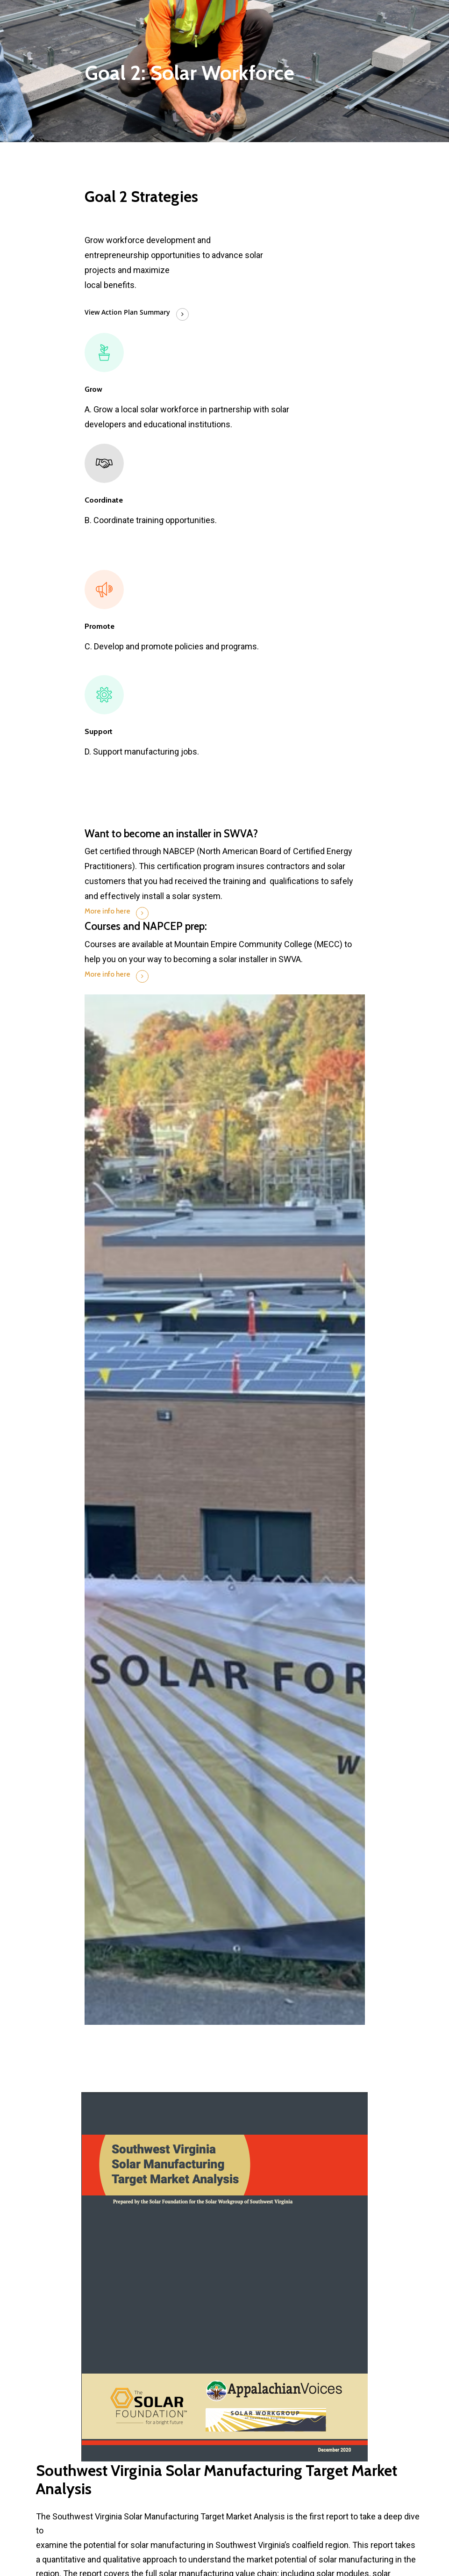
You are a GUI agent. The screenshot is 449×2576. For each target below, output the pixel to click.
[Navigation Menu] (360, 11)
